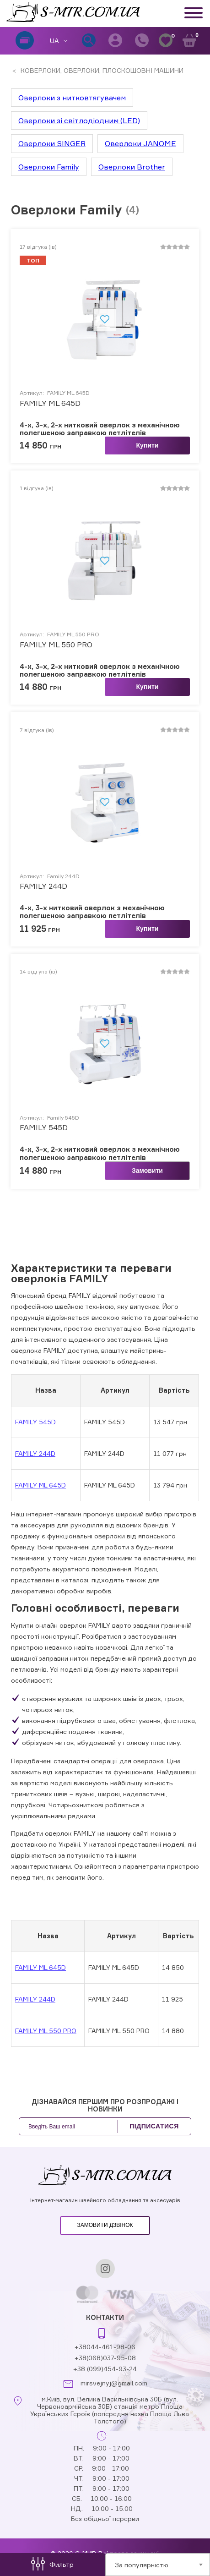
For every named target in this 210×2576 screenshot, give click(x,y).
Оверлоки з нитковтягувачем (72, 97)
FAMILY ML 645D (40, 1485)
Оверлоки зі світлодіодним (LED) (79, 120)
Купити (147, 445)
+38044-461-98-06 (105, 2347)
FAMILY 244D (35, 1453)
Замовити (147, 1170)
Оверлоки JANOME (140, 143)
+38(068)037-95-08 (105, 2358)
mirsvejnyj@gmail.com (114, 2383)
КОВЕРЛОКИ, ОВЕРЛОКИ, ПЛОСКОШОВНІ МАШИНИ (101, 70)
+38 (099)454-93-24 (105, 2369)
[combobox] (157, 2564)
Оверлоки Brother (131, 166)
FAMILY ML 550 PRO (56, 644)
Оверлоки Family (48, 166)
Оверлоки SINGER (52, 143)
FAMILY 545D (35, 1422)
